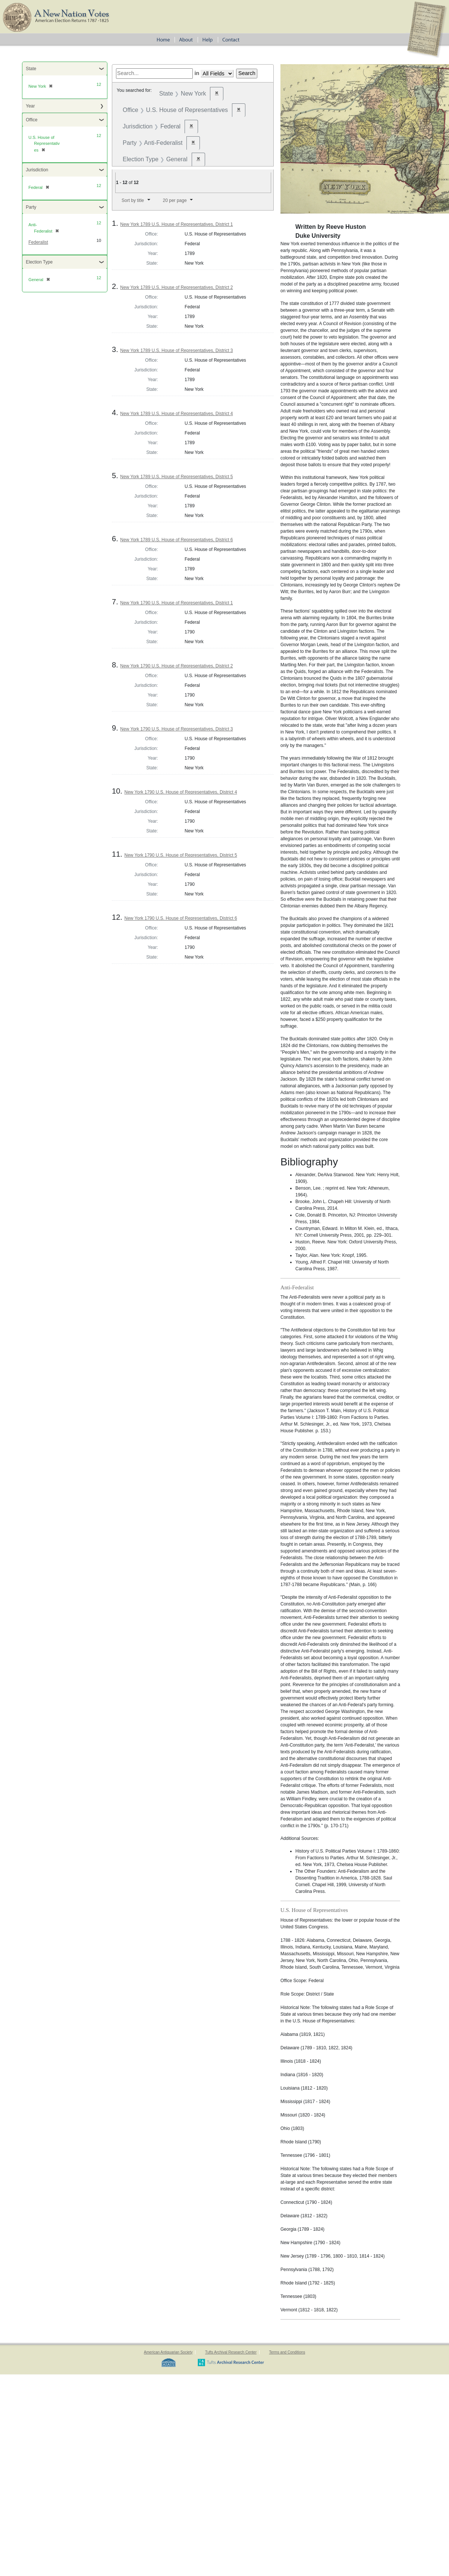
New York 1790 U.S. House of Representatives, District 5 (180, 855)
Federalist (38, 242)
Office (31, 119)
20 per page (175, 200)
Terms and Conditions (287, 2352)
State (31, 68)
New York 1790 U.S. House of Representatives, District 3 (176, 729)
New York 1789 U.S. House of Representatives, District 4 (176, 413)
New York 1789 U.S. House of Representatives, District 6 (176, 539)
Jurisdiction (37, 169)
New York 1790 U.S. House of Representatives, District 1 (176, 602)
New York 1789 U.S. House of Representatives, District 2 (176, 287)
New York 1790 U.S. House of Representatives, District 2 (176, 666)
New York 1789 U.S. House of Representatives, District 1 (176, 224)
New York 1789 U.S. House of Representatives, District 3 (176, 350)
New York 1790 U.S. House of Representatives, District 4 (180, 792)
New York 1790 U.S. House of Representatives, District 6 (180, 918)
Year (30, 106)
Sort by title (133, 200)
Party (31, 207)
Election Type (39, 262)
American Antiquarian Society (168, 2352)
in (196, 73)
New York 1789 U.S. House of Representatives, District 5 (176, 476)
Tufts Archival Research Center (231, 2352)
